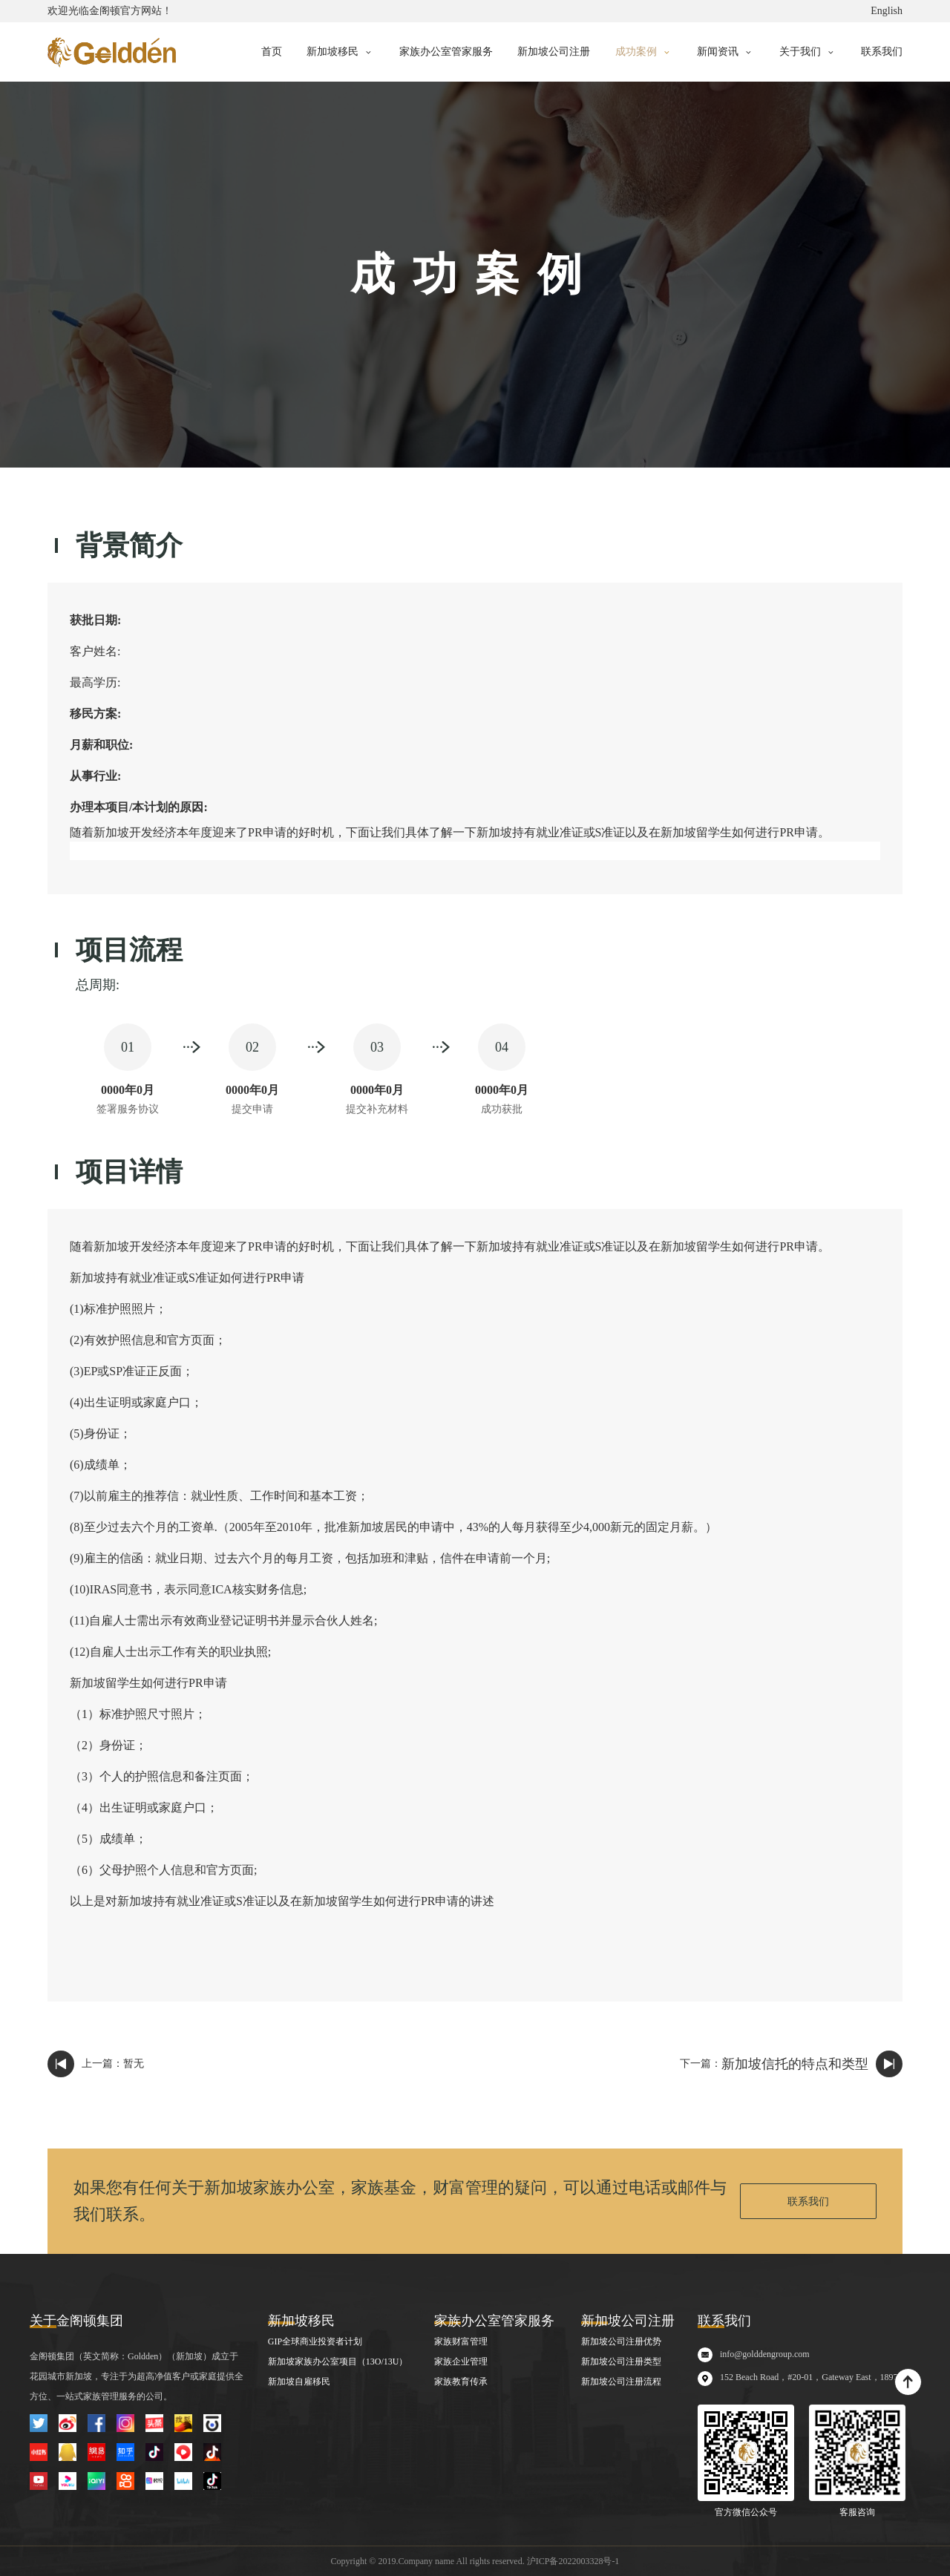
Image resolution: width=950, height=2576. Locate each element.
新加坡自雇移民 (299, 2381)
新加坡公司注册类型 (621, 2361)
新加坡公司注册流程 (621, 2381)
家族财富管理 (461, 2341)
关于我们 (800, 51)
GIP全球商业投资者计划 (315, 2341)
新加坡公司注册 (553, 51)
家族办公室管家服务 (446, 51)
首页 (271, 51)
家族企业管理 (461, 2361)
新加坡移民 (332, 51)
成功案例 (636, 51)
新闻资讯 (717, 51)
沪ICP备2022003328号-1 (573, 2561)
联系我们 (881, 51)
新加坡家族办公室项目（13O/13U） (338, 2361)
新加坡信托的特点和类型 (794, 2063)
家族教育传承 (461, 2381)
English (886, 10)
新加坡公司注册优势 (621, 2341)
